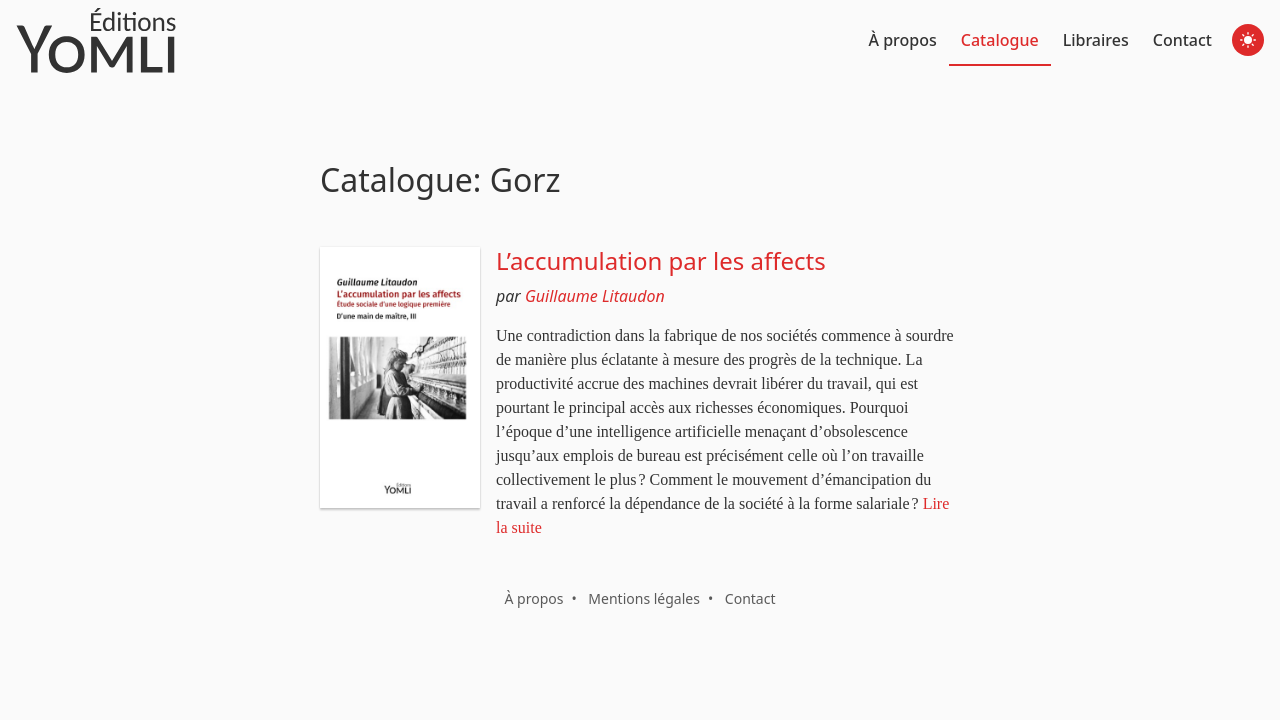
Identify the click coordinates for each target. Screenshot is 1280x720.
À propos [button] (533, 598)
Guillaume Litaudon (595, 296)
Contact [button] (750, 598)
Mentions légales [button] (644, 598)
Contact (1182, 40)
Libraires (1096, 40)
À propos (903, 40)
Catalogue (1000, 40)
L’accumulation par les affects (661, 260)
